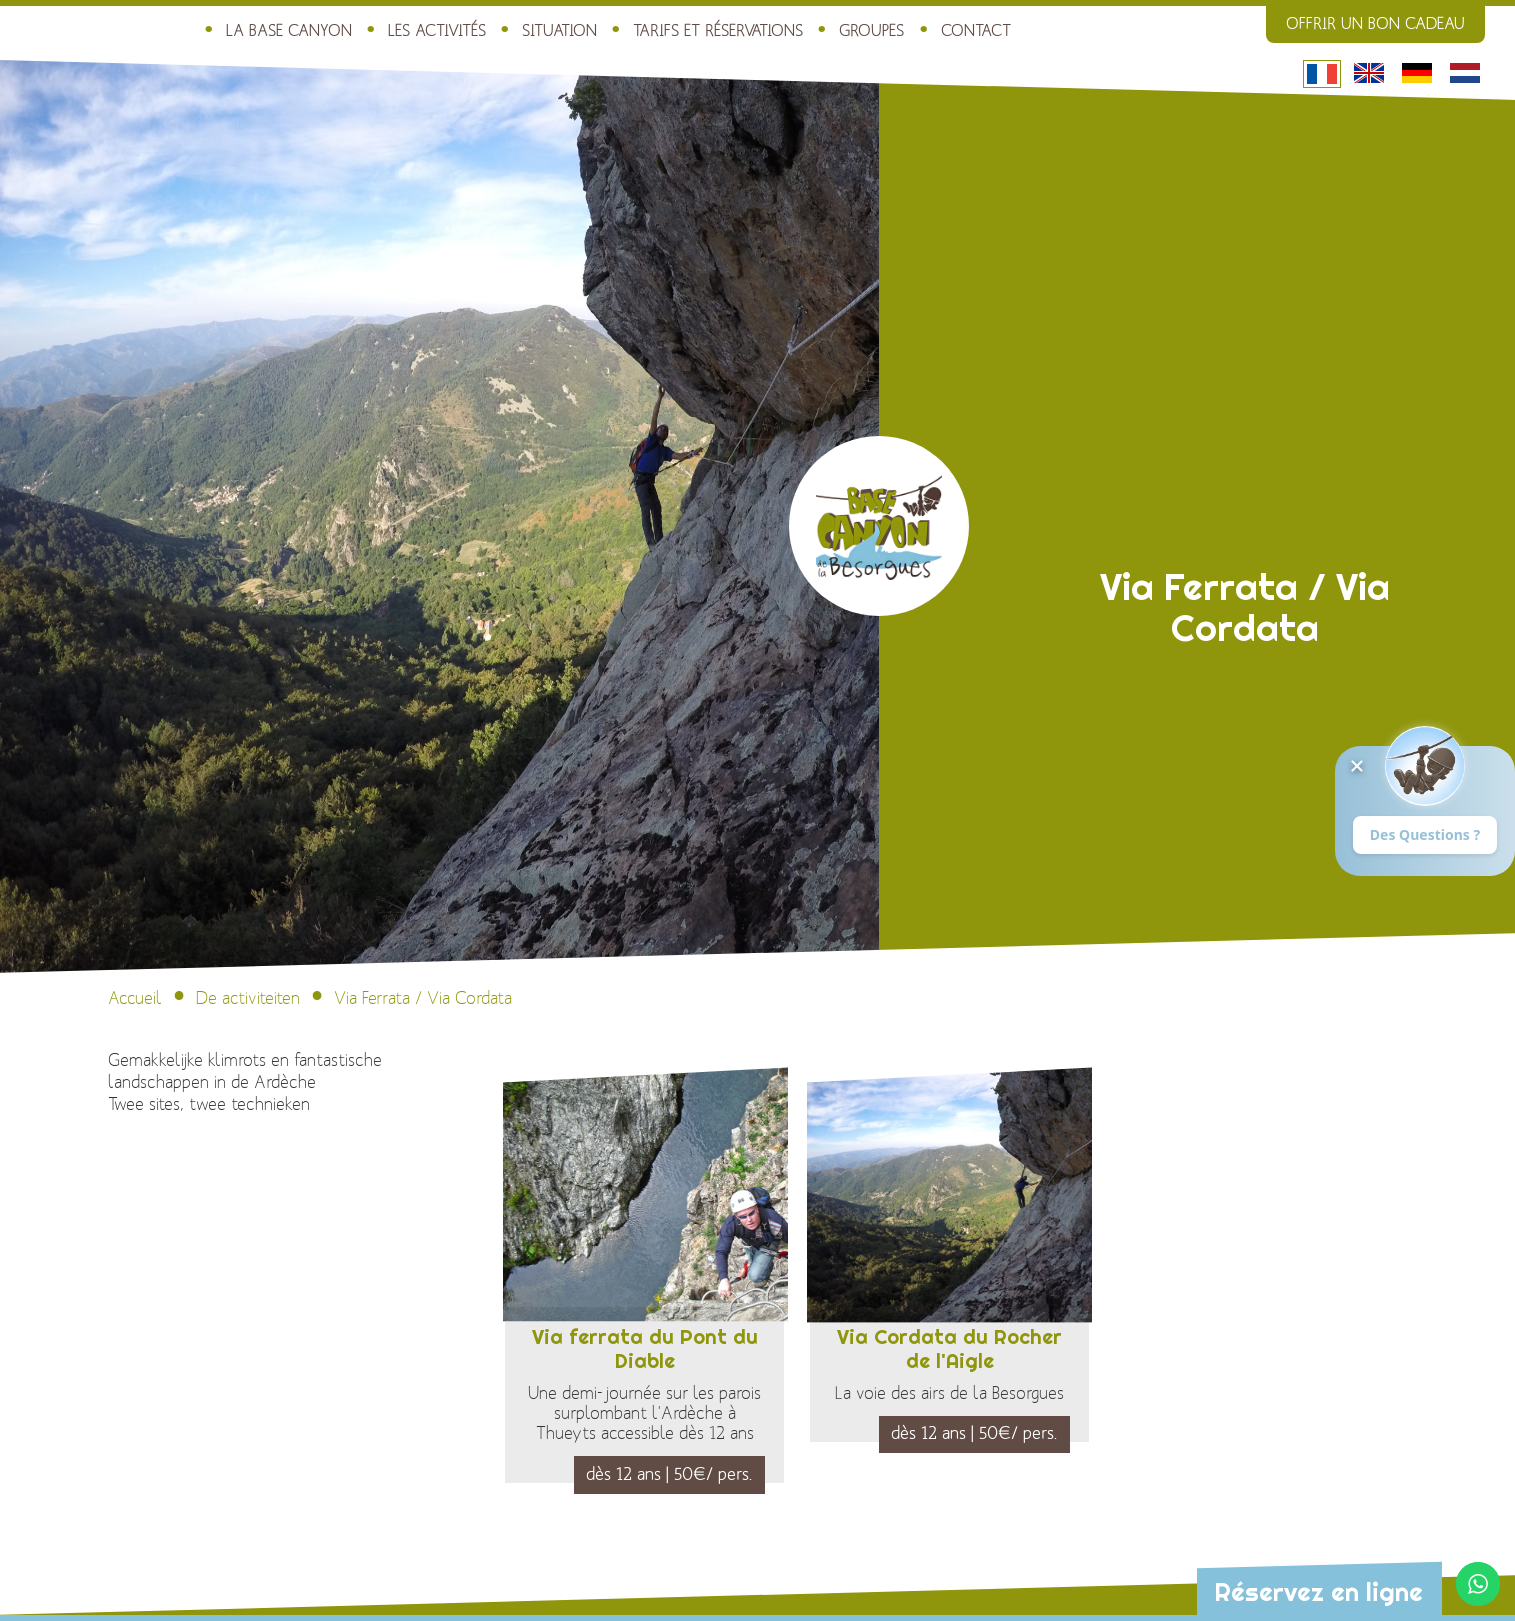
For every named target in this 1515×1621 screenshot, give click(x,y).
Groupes (871, 31)
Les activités (437, 31)
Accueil (135, 998)
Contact (976, 31)
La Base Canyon (289, 31)
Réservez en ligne (1318, 1591)
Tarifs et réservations (718, 31)
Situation (559, 31)
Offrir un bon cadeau (1375, 24)
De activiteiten (248, 998)
